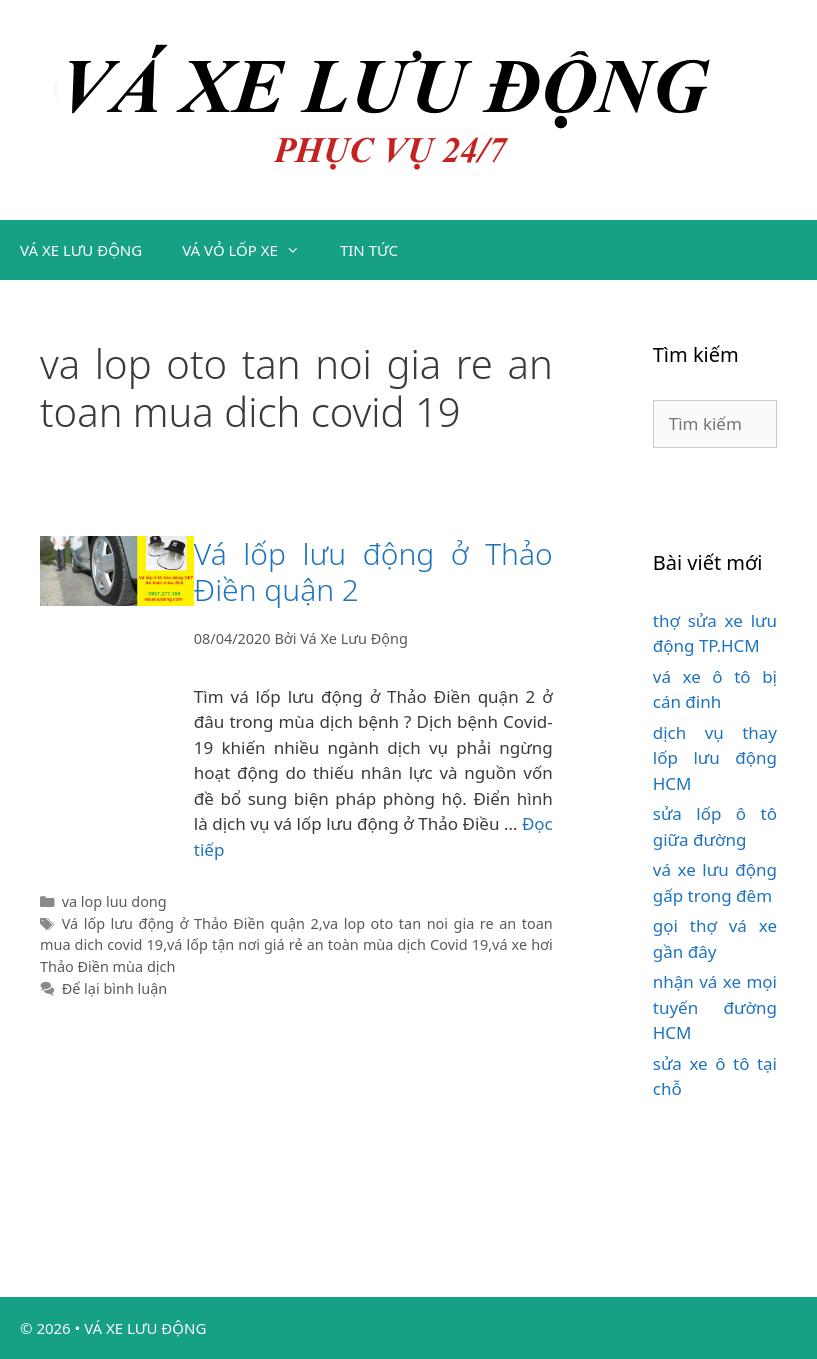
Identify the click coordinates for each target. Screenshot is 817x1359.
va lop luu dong (114, 901)
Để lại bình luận (115, 988)
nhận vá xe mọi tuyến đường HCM (715, 1007)
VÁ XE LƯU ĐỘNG (81, 250)
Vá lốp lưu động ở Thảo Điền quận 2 (373, 571)
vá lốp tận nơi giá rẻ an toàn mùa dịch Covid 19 (327, 944)
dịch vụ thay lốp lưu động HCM (715, 758)
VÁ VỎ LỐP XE (251, 250)
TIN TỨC (369, 250)
